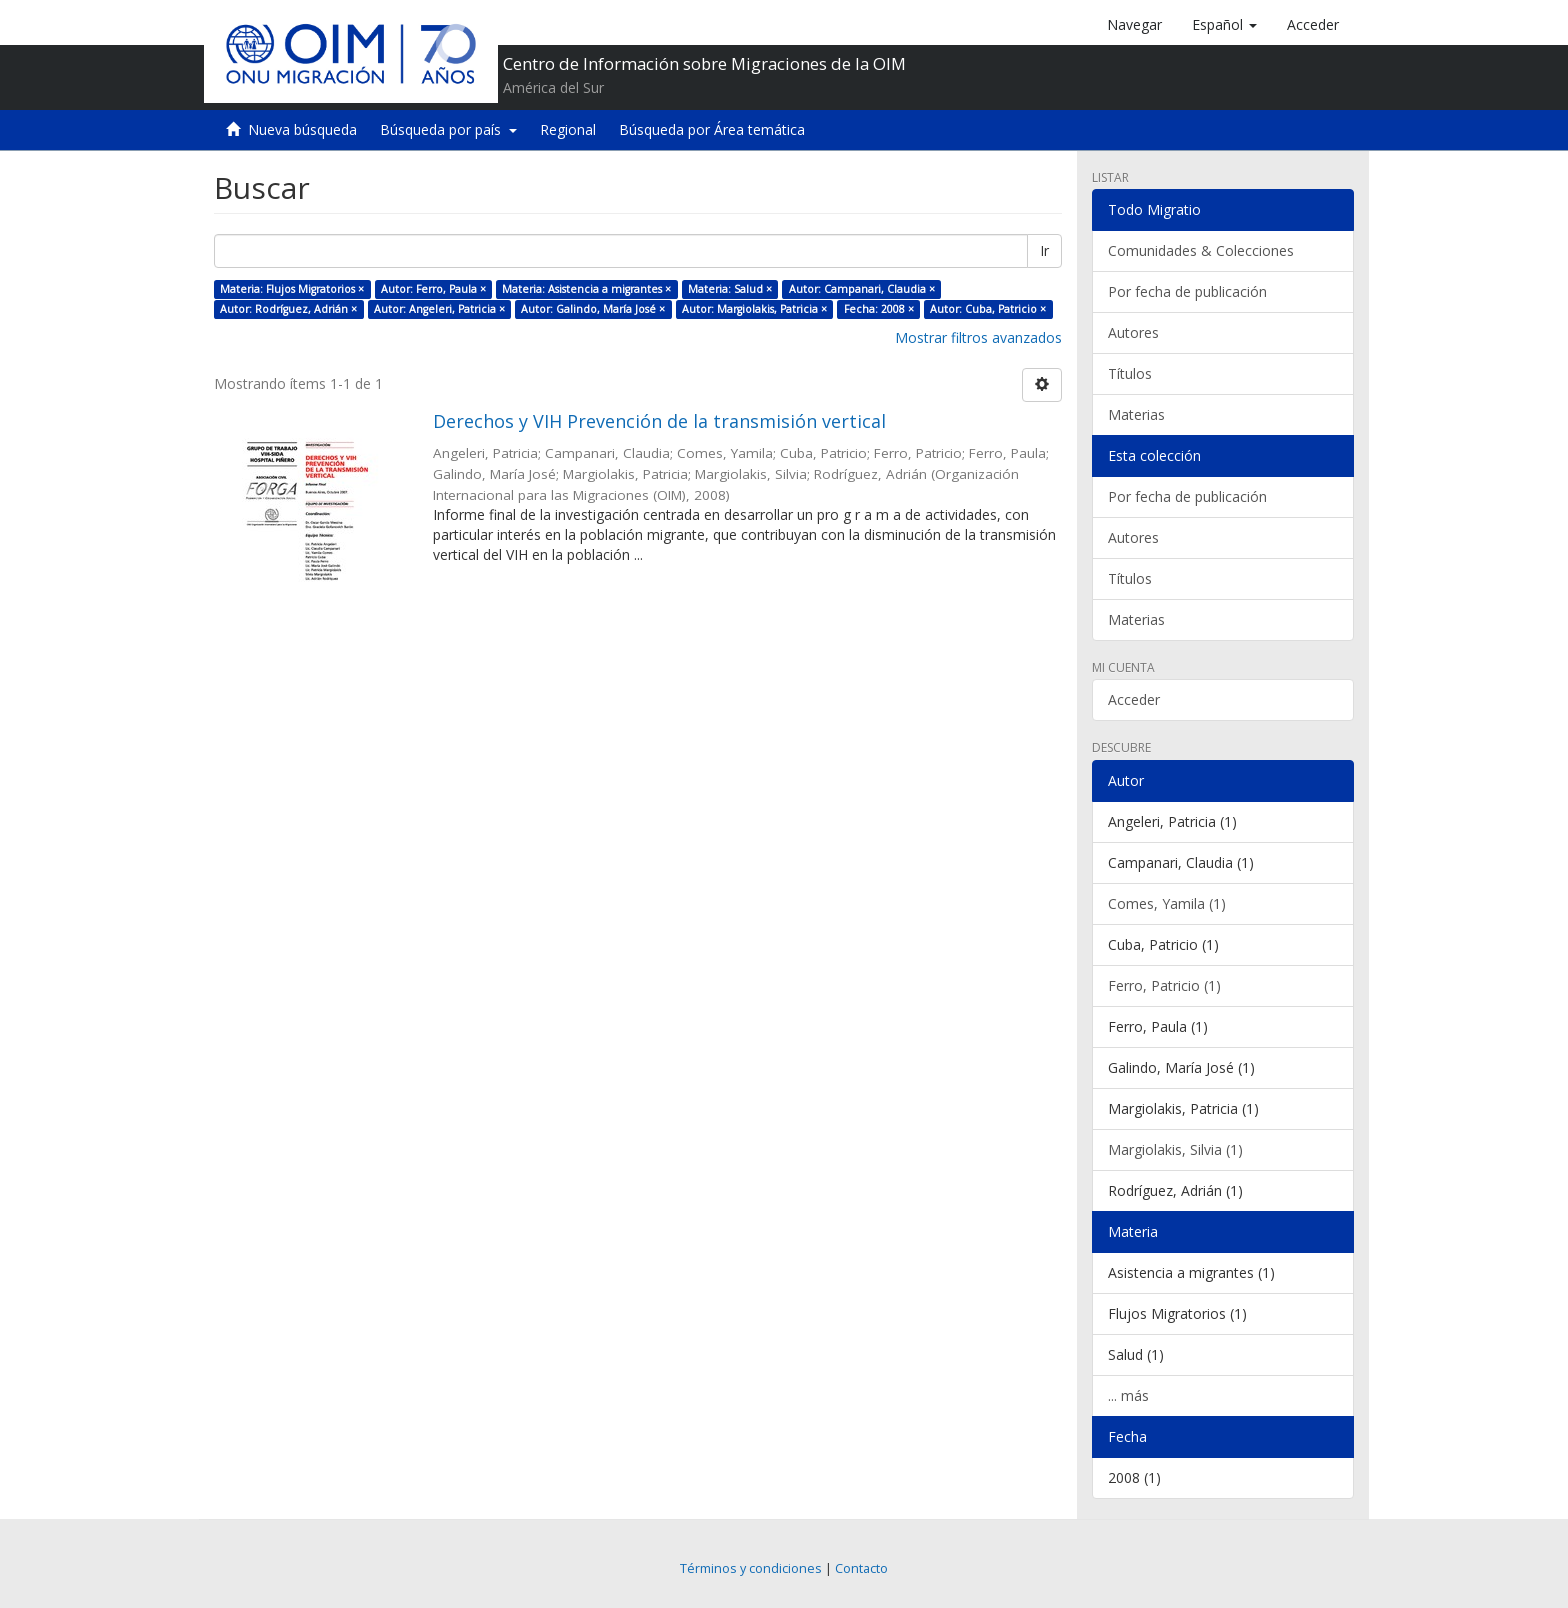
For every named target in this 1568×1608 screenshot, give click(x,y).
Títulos (1130, 373)
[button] (1224, 25)
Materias (1136, 414)
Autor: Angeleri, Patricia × (439, 309)
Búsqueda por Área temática (712, 129)
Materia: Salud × (730, 289)
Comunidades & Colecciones (1201, 250)
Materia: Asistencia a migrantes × (586, 289)
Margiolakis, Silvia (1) (1175, 1149)
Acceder (1134, 699)
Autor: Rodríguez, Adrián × (288, 309)
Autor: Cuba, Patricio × (988, 309)
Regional (568, 129)
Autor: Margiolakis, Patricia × (754, 309)
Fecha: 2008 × (879, 309)
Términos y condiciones (751, 1568)
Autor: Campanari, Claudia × (862, 289)
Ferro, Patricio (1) (1164, 985)
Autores (1133, 332)
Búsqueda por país (448, 129)
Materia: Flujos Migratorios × (292, 289)
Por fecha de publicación (1187, 291)
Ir (1044, 250)
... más (1128, 1395)
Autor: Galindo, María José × (593, 309)
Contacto (861, 1568)
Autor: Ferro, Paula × (433, 289)
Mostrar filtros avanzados (978, 337)
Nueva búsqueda (302, 129)
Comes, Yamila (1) (1167, 903)
